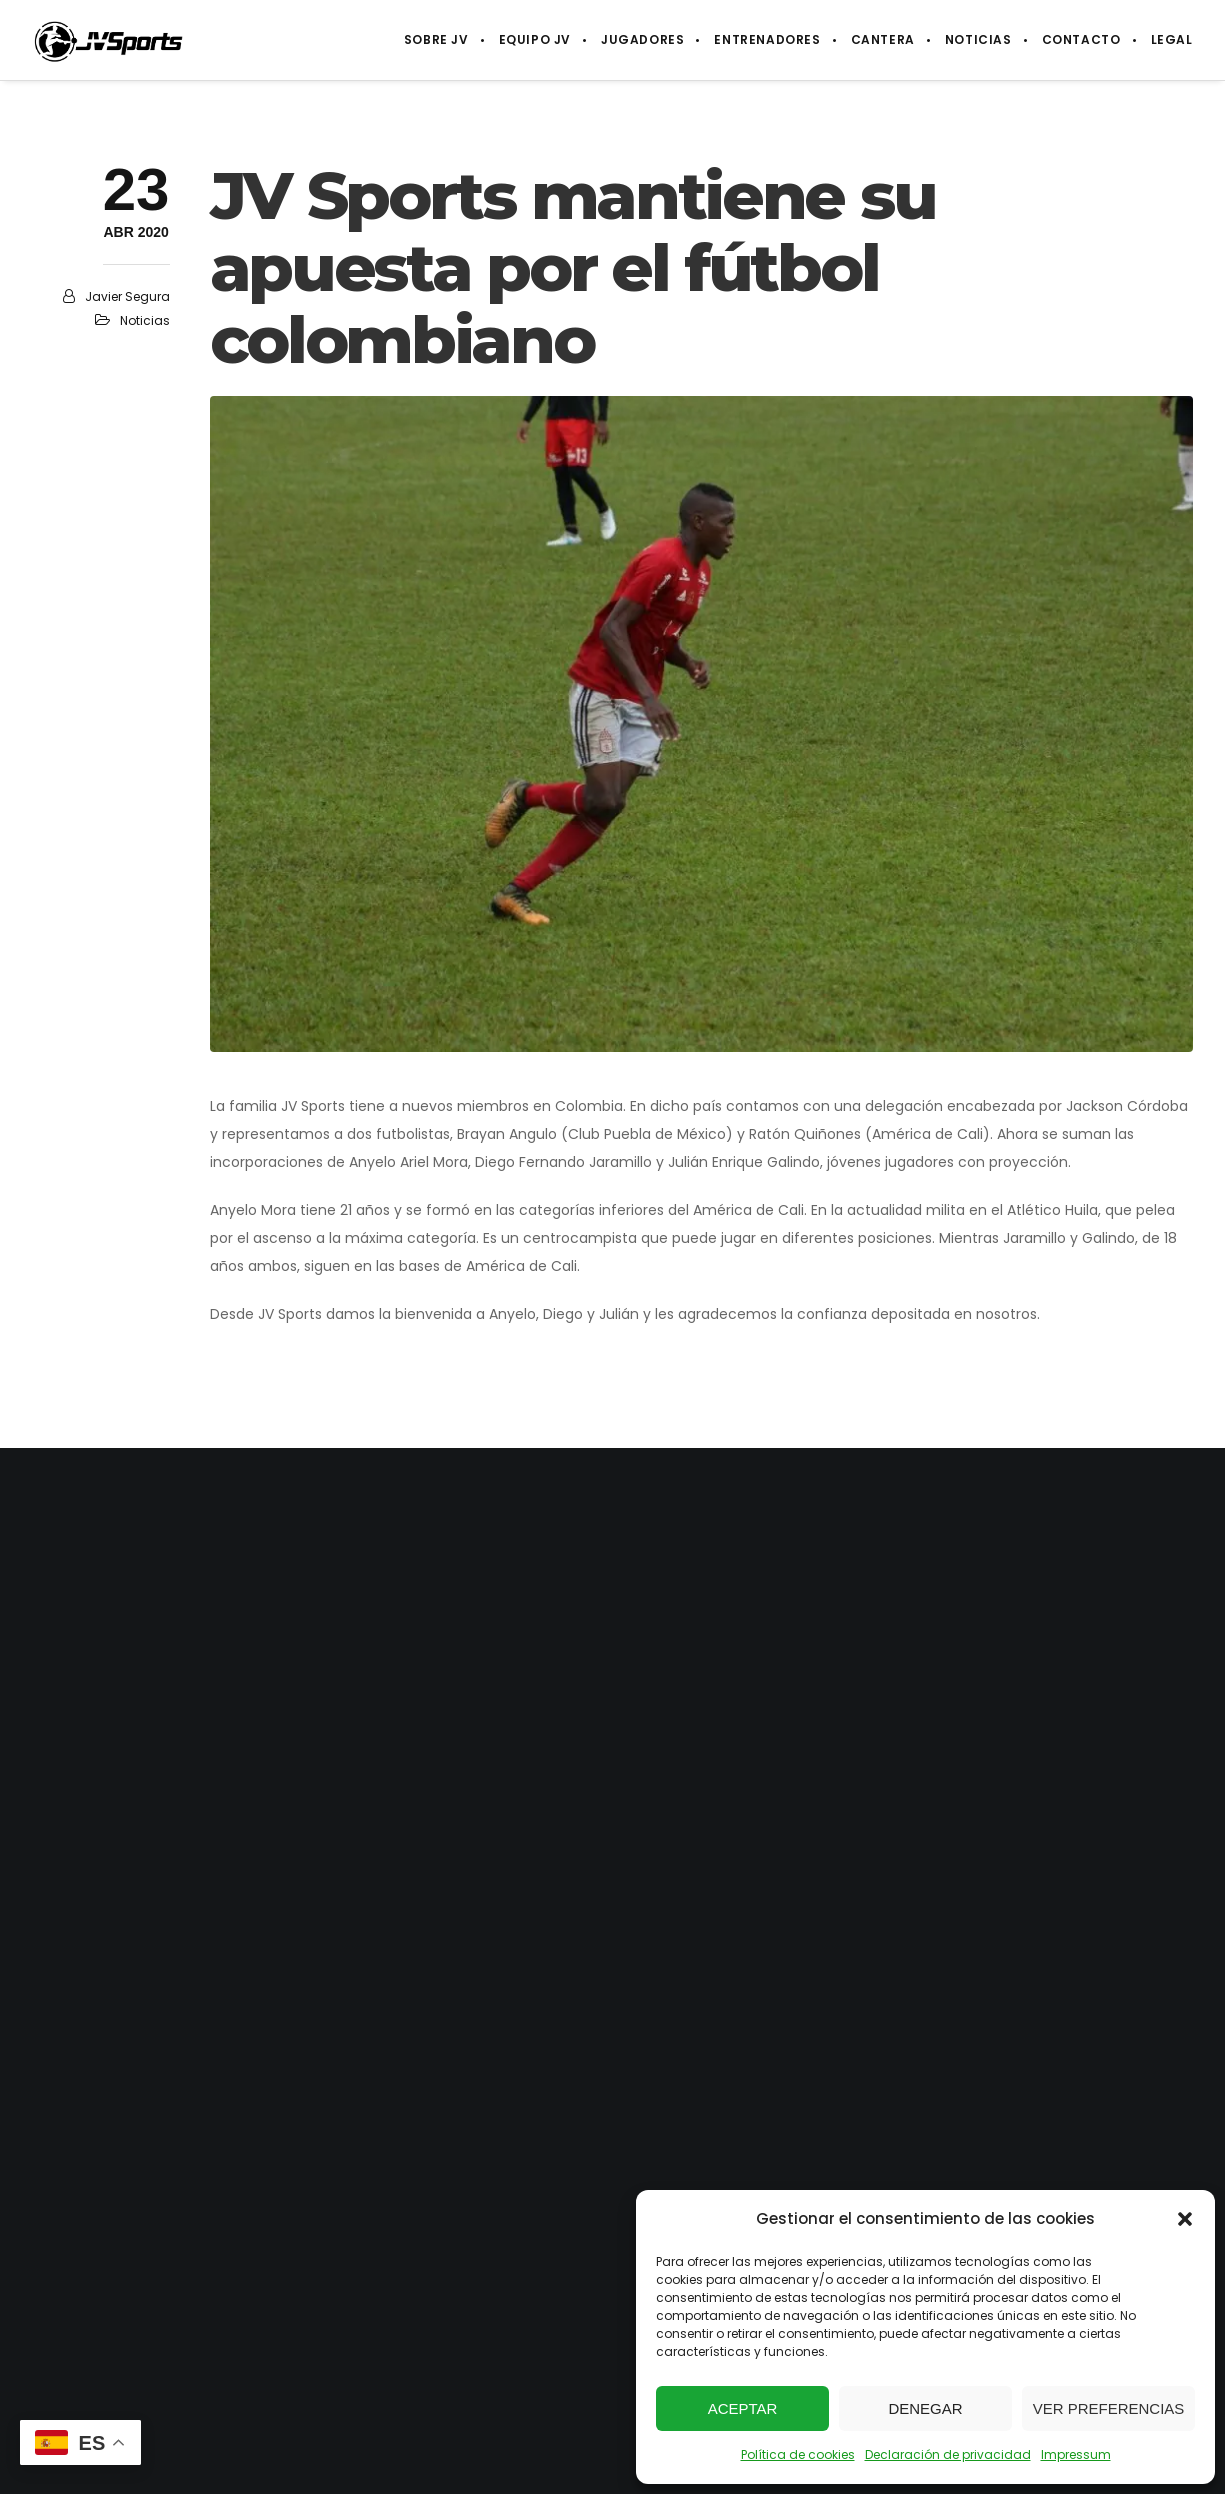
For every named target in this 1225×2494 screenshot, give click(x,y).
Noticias (145, 320)
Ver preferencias (1109, 2408)
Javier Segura (127, 296)
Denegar (925, 2408)
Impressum (1076, 2454)
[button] (1185, 2219)
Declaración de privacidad (948, 2454)
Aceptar (743, 2408)
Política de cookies (798, 2454)
